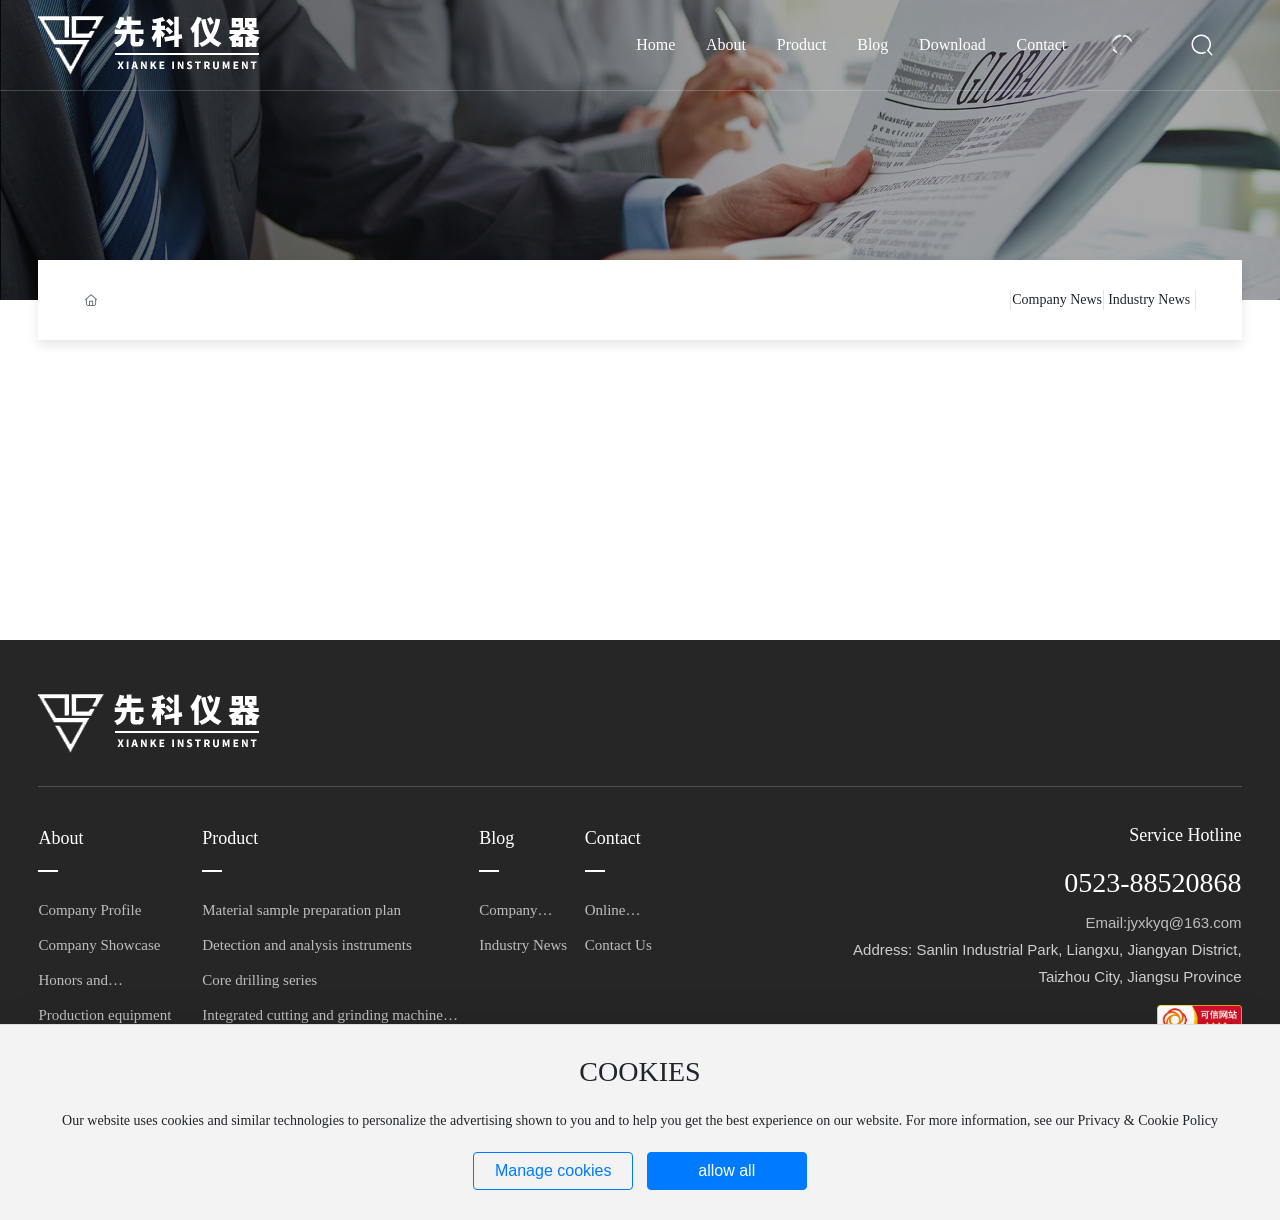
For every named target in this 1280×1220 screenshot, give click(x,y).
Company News (1057, 299)
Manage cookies (553, 1170)
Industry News (1149, 299)
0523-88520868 (1152, 882)
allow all (726, 1170)
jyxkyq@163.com (1184, 922)
